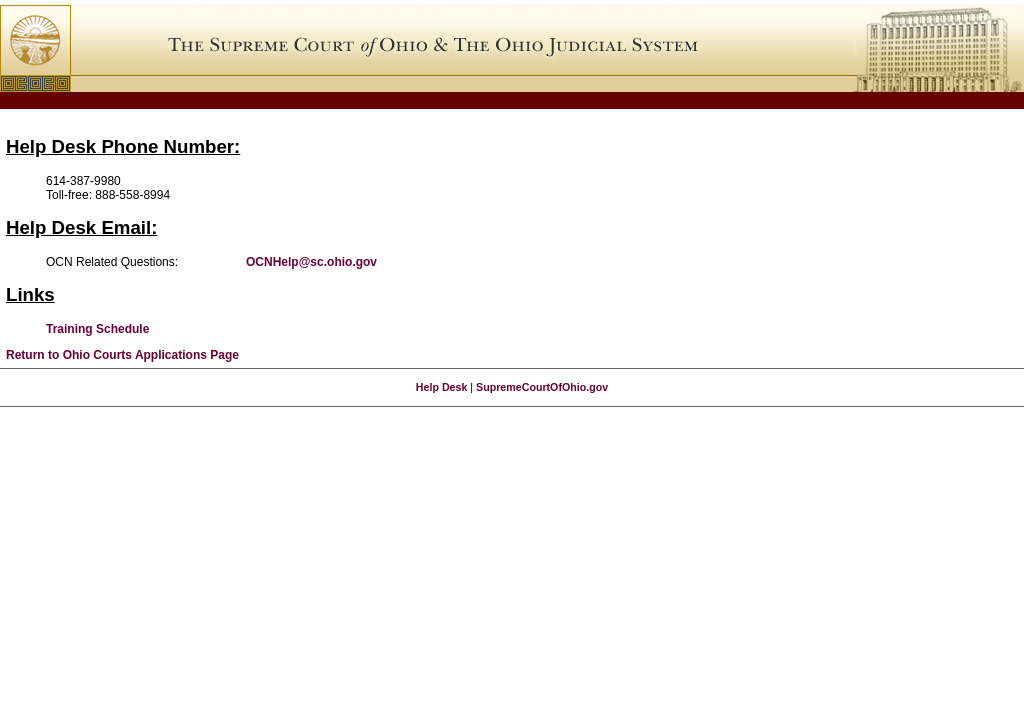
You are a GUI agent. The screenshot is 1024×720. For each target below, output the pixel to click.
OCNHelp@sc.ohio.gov (311, 262)
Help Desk (442, 387)
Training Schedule (97, 329)
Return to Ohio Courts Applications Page (122, 355)
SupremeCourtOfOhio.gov (542, 387)
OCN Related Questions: (112, 262)
